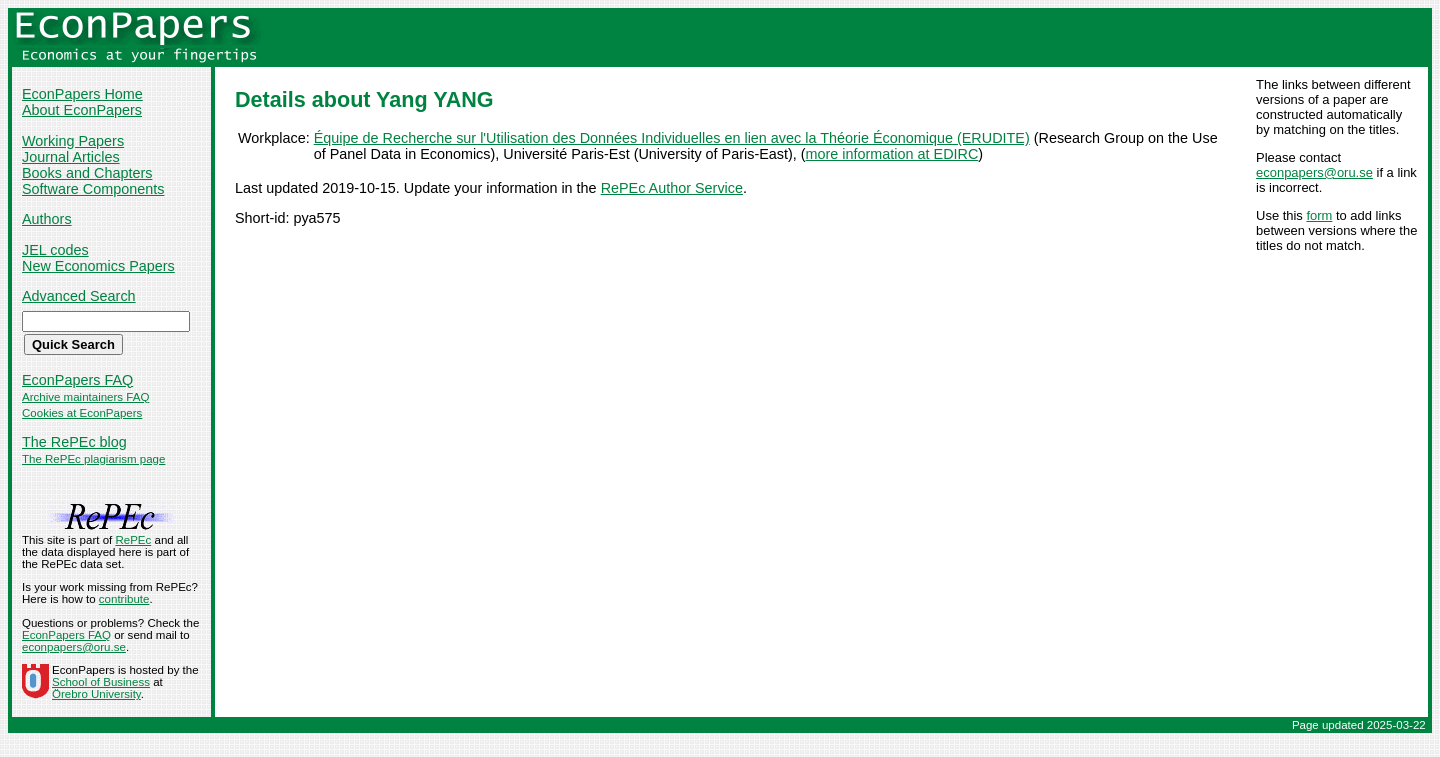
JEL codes (55, 250)
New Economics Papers (98, 266)
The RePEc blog (74, 442)
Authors (47, 219)
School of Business (101, 682)
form (1319, 215)
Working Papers (73, 141)
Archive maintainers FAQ (85, 397)
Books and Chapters (87, 173)
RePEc (133, 540)
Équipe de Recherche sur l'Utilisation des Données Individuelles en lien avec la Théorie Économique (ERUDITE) (672, 138)
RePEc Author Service (672, 188)
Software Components (93, 189)
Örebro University (96, 694)
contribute (124, 599)
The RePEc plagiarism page (93, 459)
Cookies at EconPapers (82, 413)
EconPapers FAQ (77, 380)
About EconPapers (82, 110)
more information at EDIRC (892, 154)
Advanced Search (79, 296)
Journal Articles (71, 157)
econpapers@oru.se (1314, 172)
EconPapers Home (82, 94)
